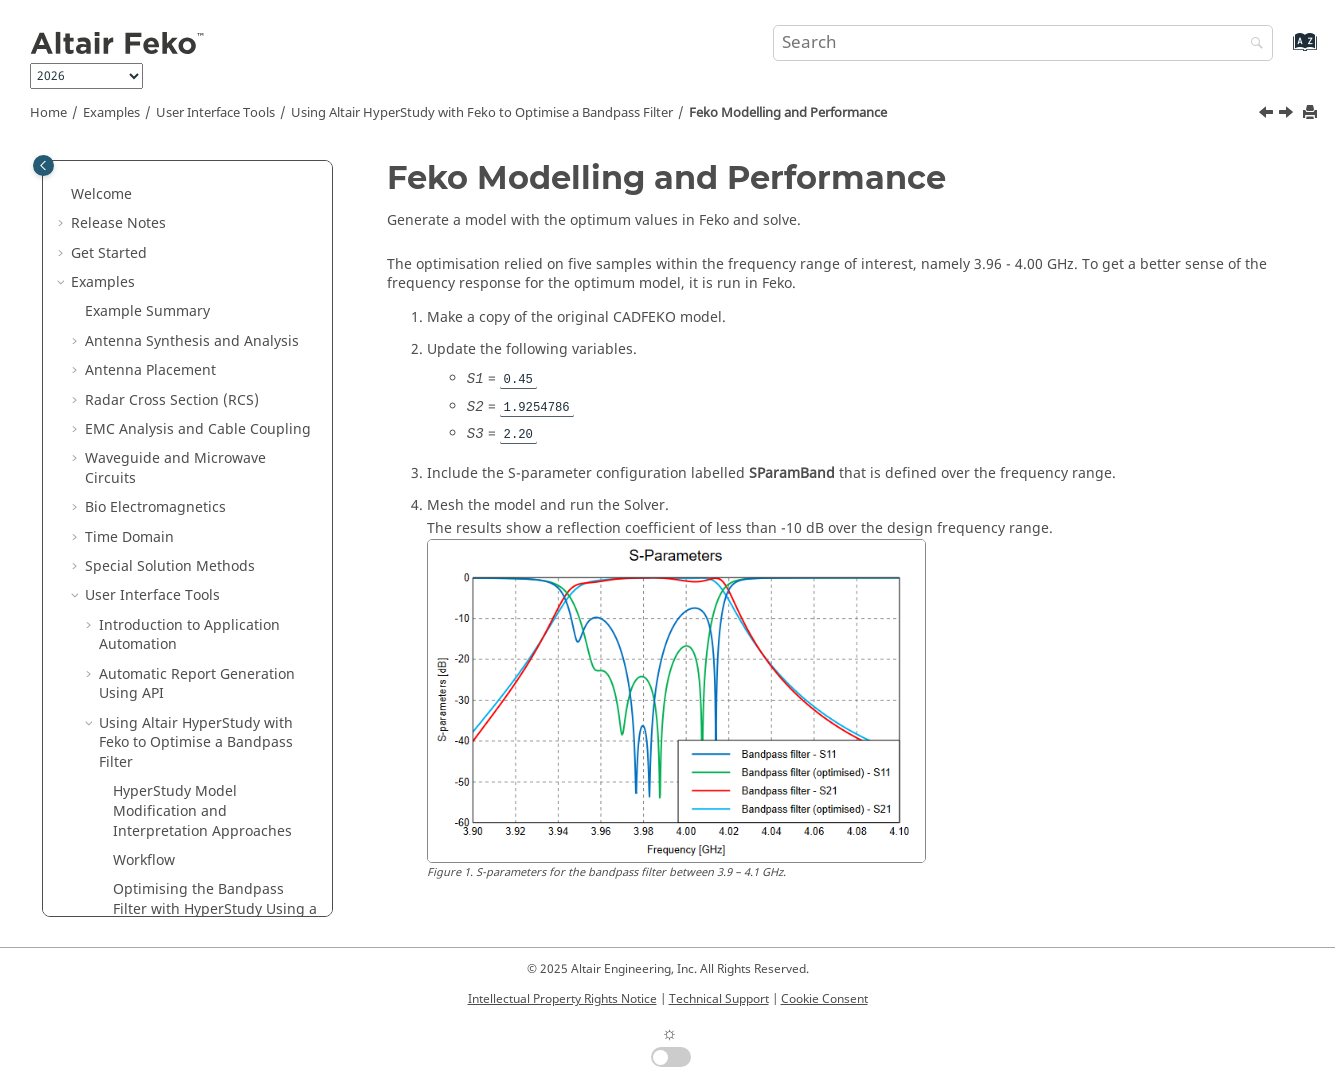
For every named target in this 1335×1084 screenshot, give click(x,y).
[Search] (1252, 44)
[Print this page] (1312, 113)
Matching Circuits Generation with (198, 506)
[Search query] (1023, 43)
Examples (111, 113)
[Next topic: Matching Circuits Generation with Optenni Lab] (1288, 115)
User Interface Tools (215, 113)
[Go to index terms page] (1283, 51)
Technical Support (719, 999)
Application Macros (152, 800)
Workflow (144, 349)
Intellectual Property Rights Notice (562, 999)
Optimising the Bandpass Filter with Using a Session (215, 398)
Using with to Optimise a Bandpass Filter (482, 113)
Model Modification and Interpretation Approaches (202, 300)
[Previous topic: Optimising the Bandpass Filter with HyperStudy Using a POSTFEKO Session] (1268, 115)
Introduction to (138, 545)
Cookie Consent (824, 999)
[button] (91, 164)
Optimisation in (140, 692)
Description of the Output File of (179, 761)
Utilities (113, 721)
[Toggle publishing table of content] (43, 165)
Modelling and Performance (788, 113)
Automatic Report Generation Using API (197, 173)
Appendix (103, 878)
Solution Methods (147, 662)
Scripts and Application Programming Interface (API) (168, 839)
